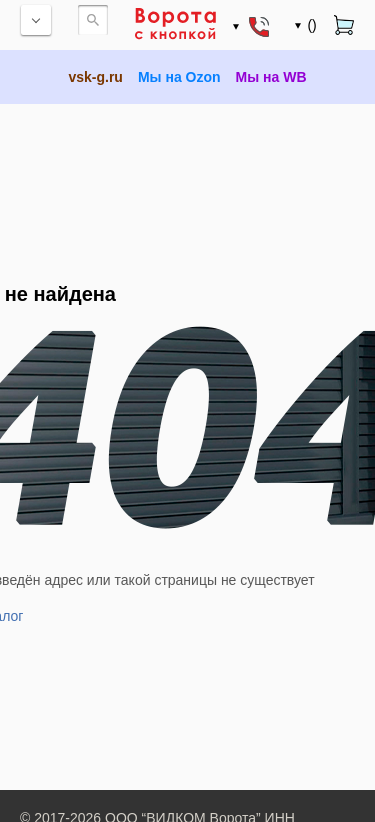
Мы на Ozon (179, 77)
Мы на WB (271, 77)
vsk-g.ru (95, 77)
